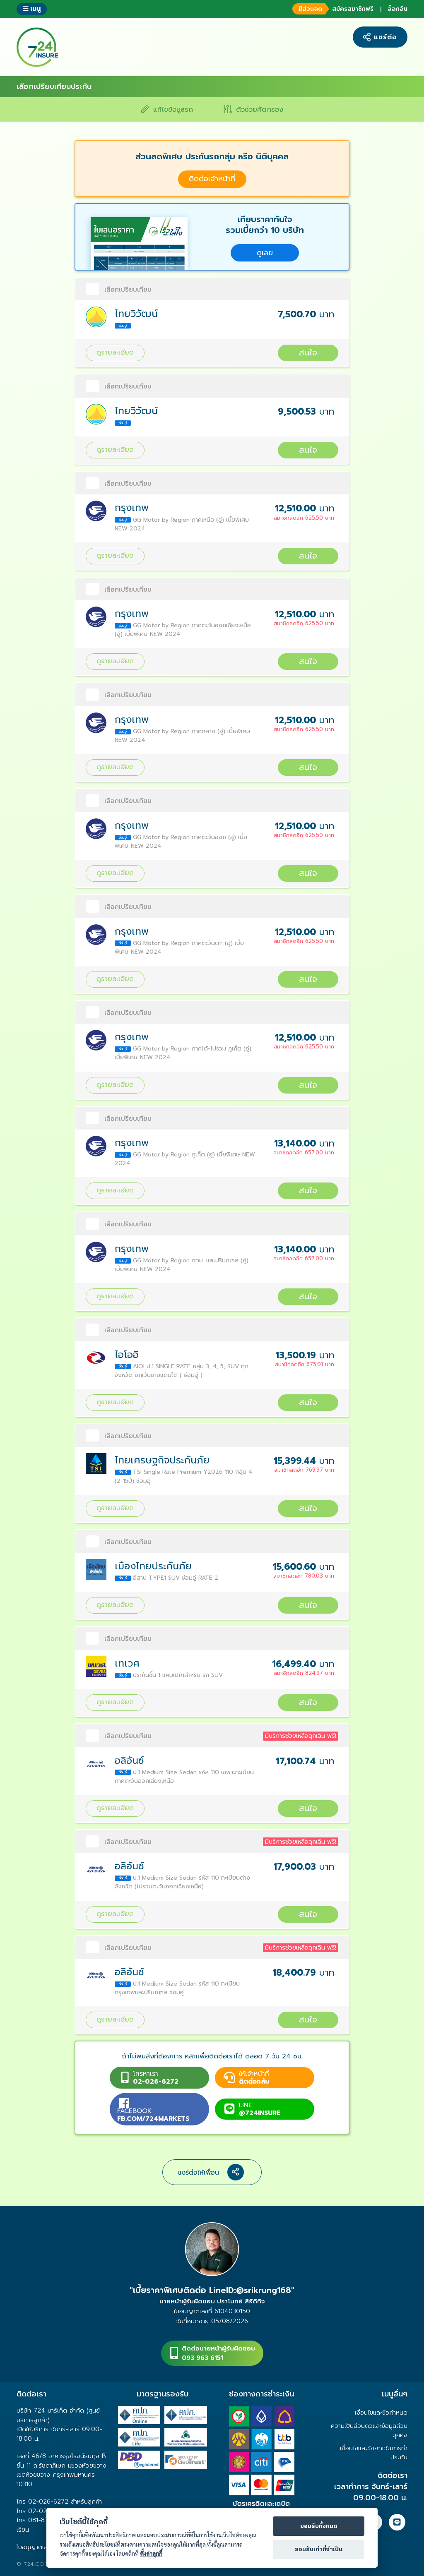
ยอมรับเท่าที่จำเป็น (318, 2549)
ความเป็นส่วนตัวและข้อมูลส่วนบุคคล (369, 2430)
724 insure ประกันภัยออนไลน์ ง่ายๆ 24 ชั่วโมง (37, 47)
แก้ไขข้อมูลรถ (167, 109)
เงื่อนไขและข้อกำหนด (381, 2412)
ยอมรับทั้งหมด (318, 2526)
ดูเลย (265, 253)
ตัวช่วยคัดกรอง (253, 109)
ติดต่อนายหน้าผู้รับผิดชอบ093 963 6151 (218, 2353)
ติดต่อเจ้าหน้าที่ (212, 179)
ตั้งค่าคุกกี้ (151, 2553)
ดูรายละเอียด (115, 352)
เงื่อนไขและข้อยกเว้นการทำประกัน (373, 2453)
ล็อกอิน (397, 9)
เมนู (32, 8)
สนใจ (308, 352)
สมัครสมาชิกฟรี (332, 9)
